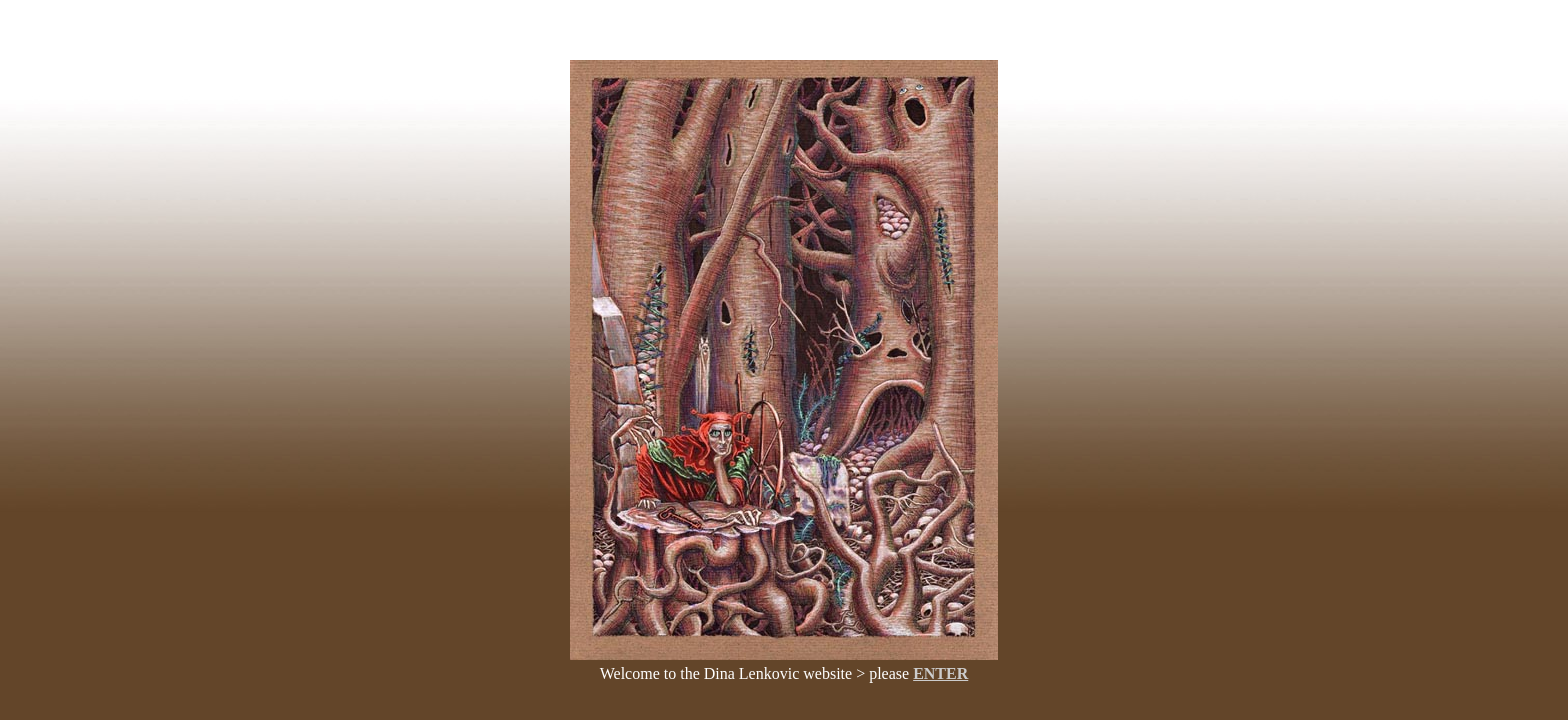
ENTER (940, 673)
